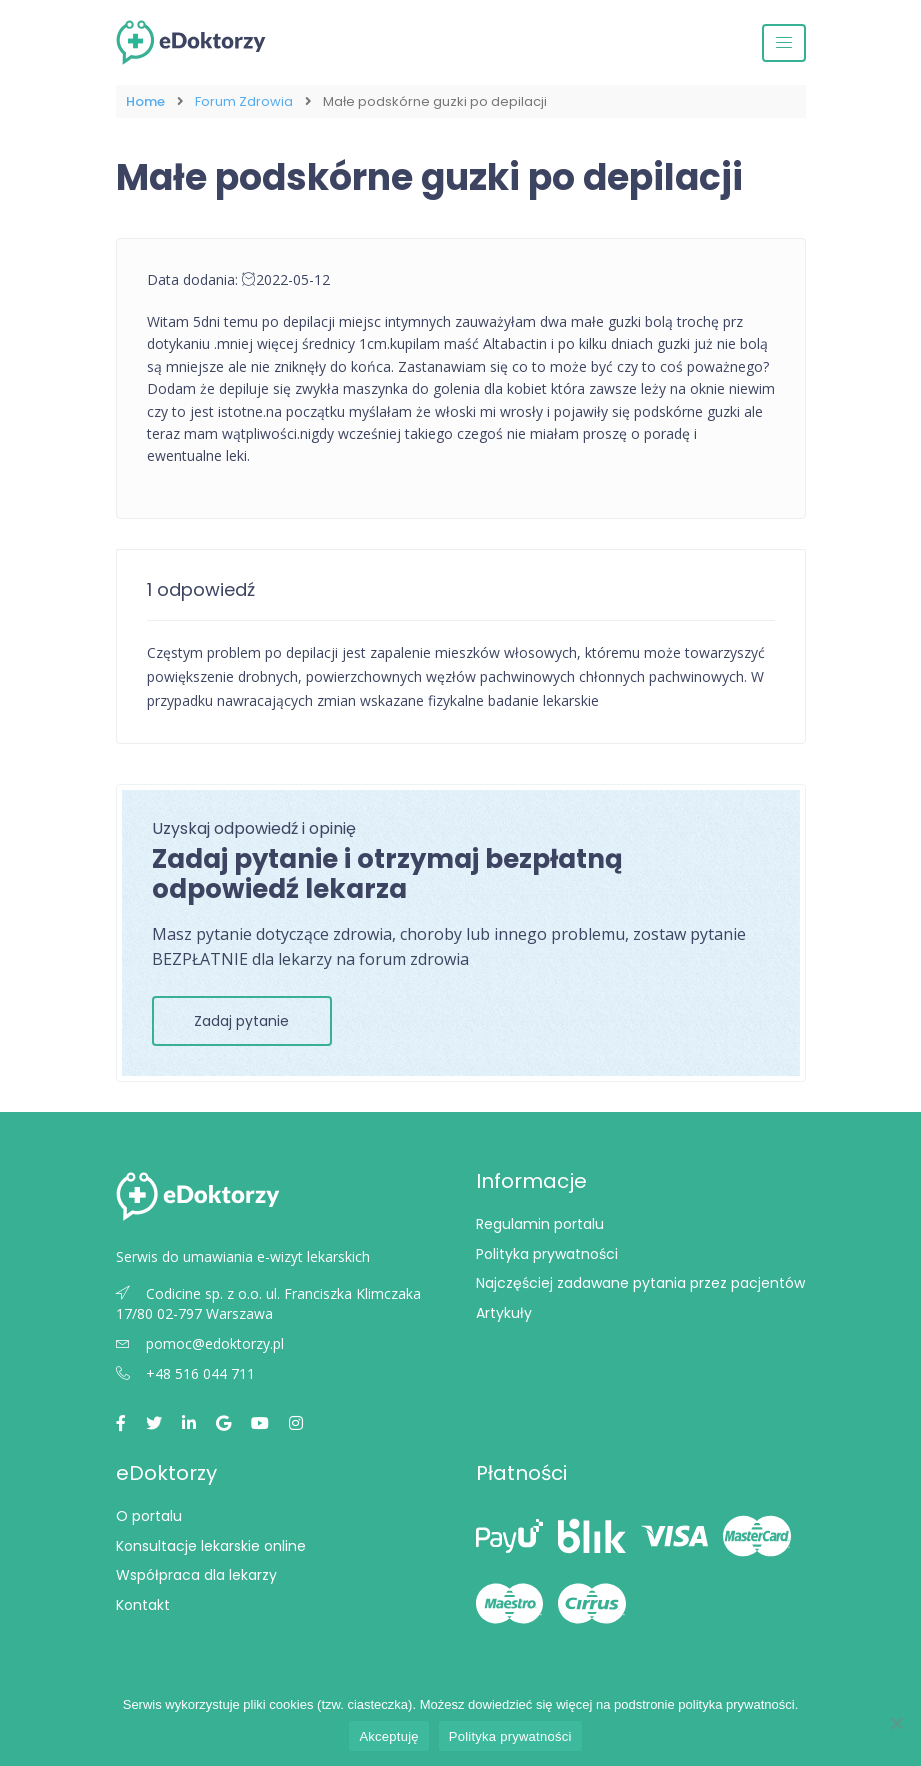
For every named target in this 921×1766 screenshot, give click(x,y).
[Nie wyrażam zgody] (896, 1723)
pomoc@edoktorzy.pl (200, 1343)
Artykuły (504, 1313)
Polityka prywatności (547, 1254)
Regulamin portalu (540, 1224)
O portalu (149, 1516)
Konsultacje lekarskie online (211, 1546)
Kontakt (143, 1605)
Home (145, 101)
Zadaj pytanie (241, 1021)
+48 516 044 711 (185, 1373)
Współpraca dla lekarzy (196, 1575)
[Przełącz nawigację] (784, 43)
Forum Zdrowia (244, 101)
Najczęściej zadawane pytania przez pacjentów (640, 1283)
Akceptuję (388, 1736)
